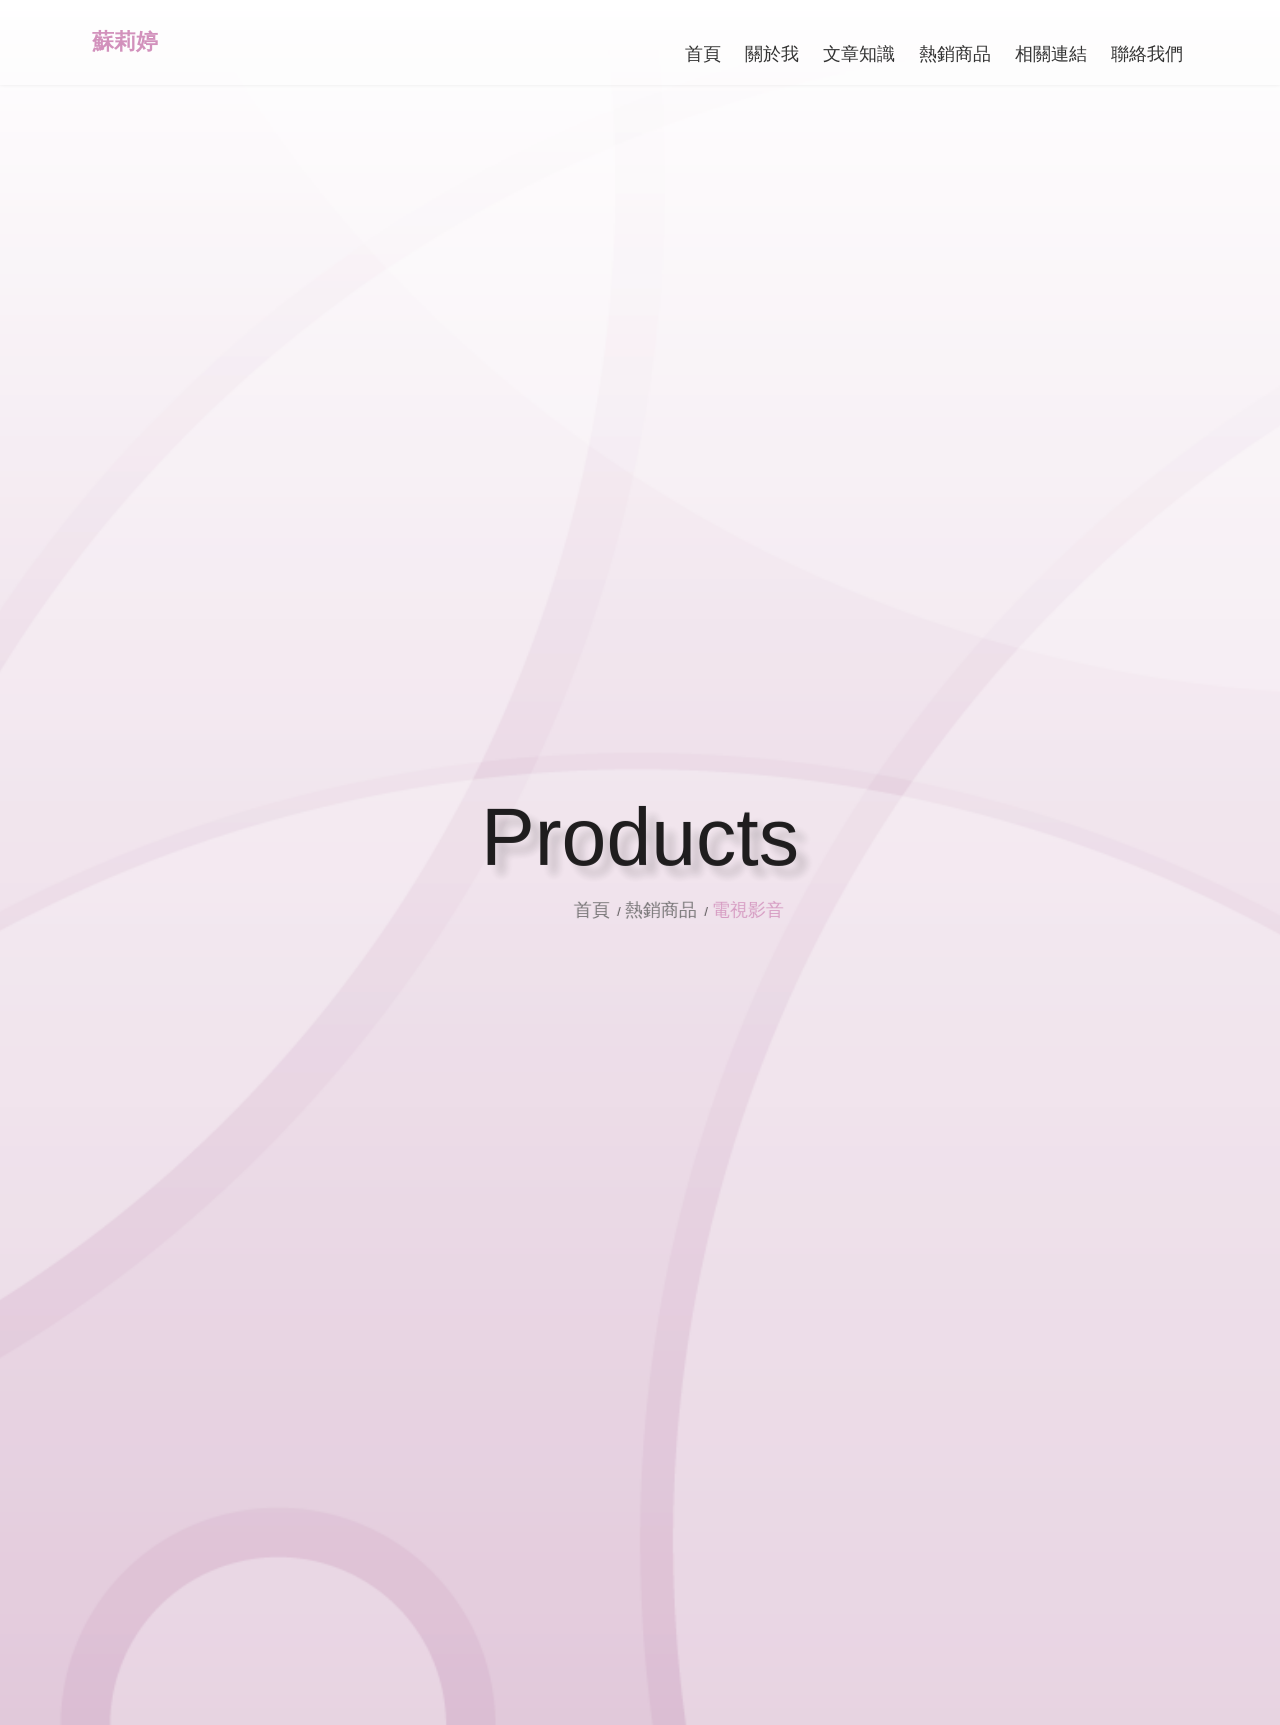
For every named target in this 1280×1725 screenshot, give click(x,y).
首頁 (618, 910)
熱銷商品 (685, 910)
